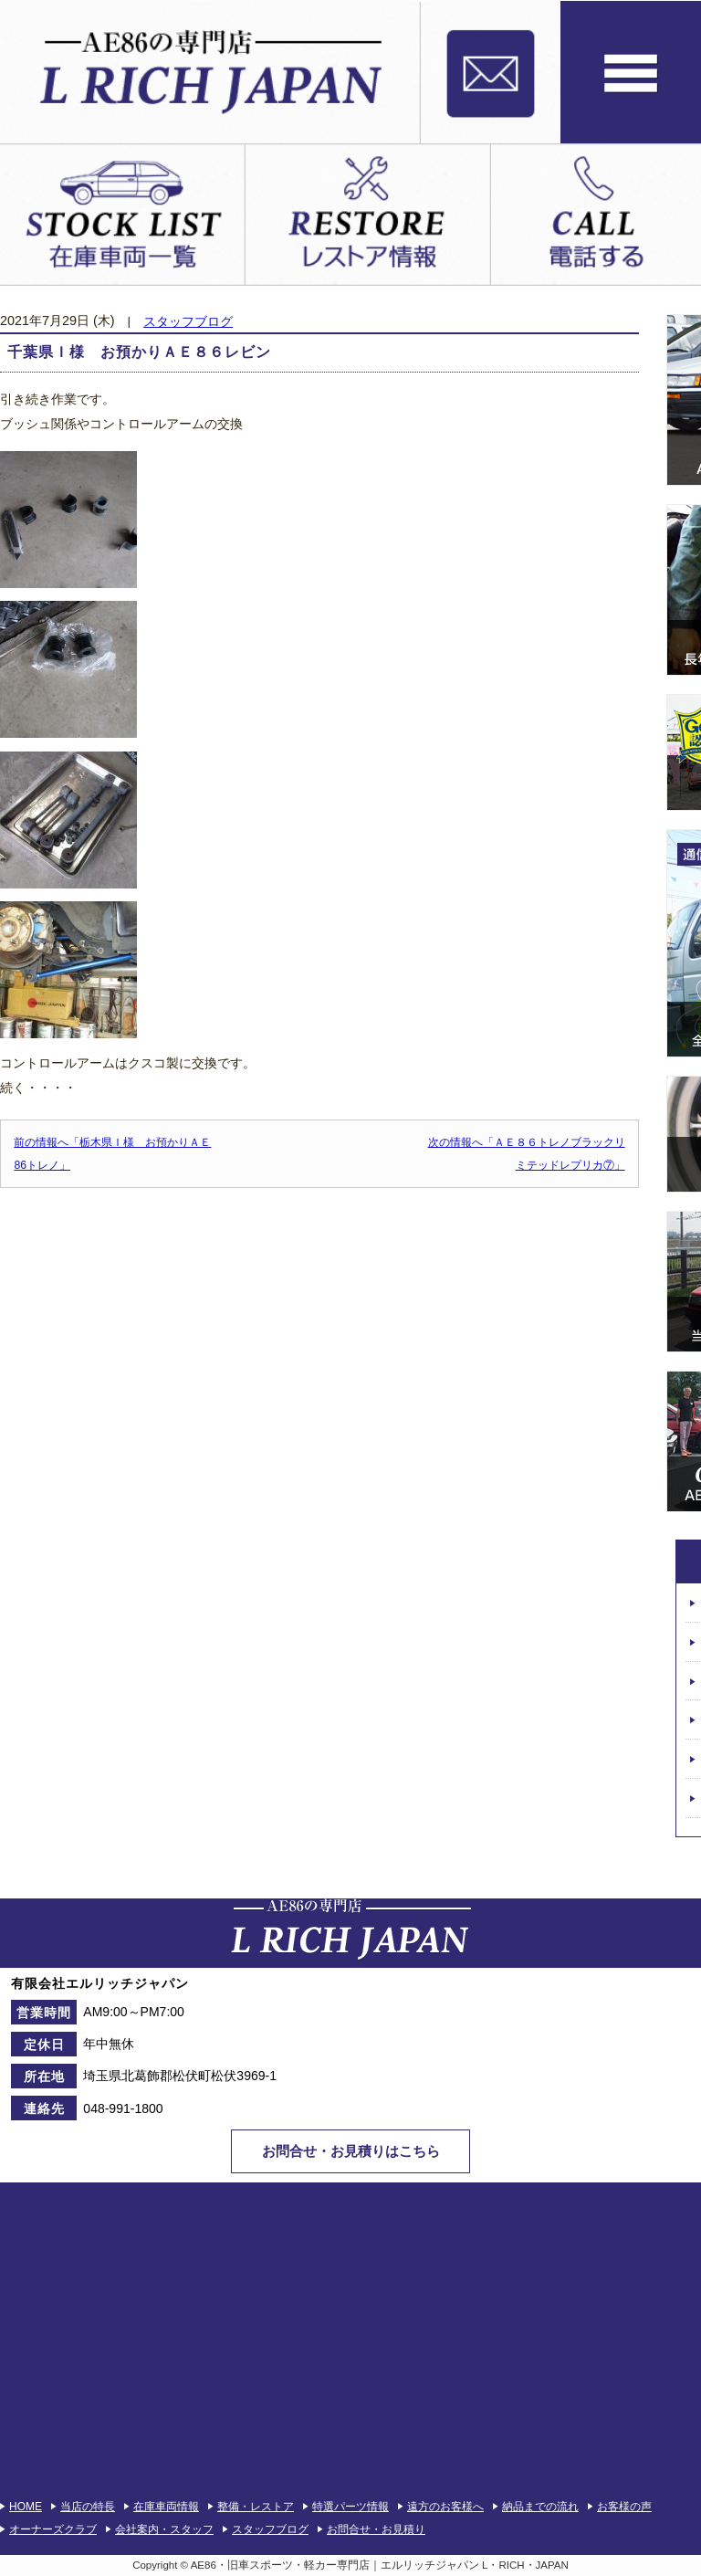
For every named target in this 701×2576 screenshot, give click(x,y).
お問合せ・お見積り (376, 2529)
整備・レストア (255, 2506)
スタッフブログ (188, 322)
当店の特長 (87, 2506)
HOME (25, 2506)
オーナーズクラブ (53, 2529)
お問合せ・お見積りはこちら (351, 2151)
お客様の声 (624, 2506)
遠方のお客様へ (445, 2506)
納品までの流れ (540, 2506)
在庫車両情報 (166, 2506)
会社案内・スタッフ (164, 2529)
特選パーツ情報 (350, 2506)
